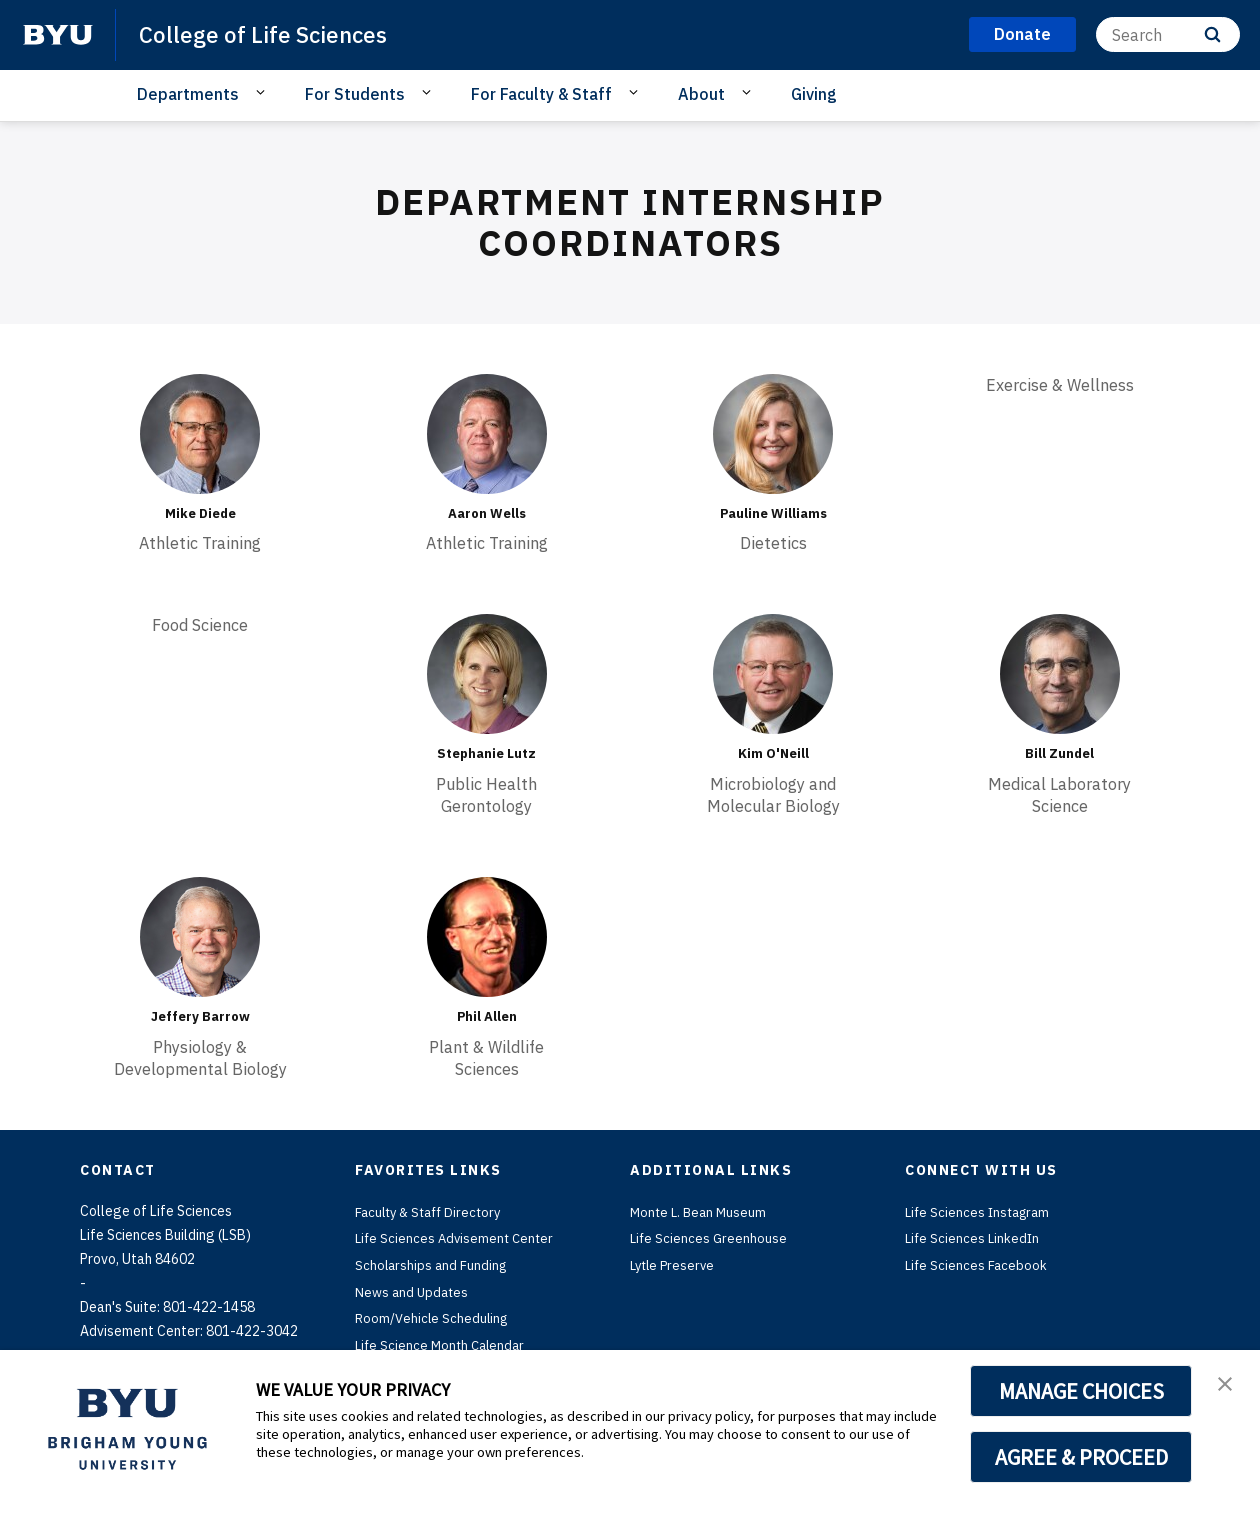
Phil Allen (487, 1015)
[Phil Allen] (487, 936)
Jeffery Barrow (200, 1015)
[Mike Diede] (200, 434)
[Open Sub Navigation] (263, 93)
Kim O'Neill (773, 753)
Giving (814, 94)
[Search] (1168, 34)
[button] (1227, 1386)
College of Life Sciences (270, 34)
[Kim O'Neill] (773, 674)
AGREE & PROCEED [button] (1081, 1457)
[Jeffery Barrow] (200, 936)
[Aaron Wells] (487, 434)
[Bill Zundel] (1060, 674)
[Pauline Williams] (773, 434)
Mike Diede (200, 513)
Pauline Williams (773, 513)
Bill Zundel (1059, 753)
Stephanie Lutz (486, 753)
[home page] (58, 35)
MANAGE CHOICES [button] (1081, 1391)
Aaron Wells (486, 513)
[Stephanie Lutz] (487, 674)
